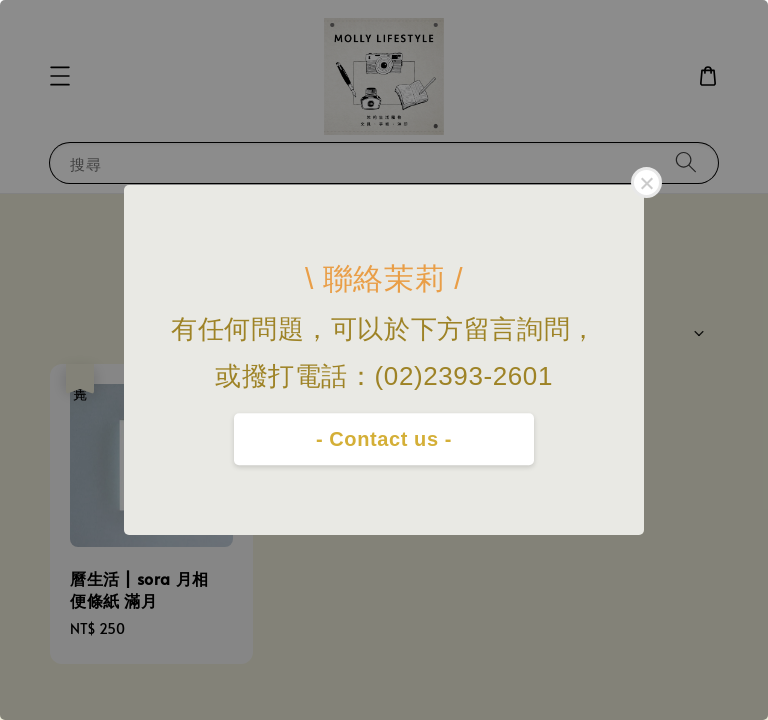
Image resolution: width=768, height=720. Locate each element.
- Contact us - (384, 439)
